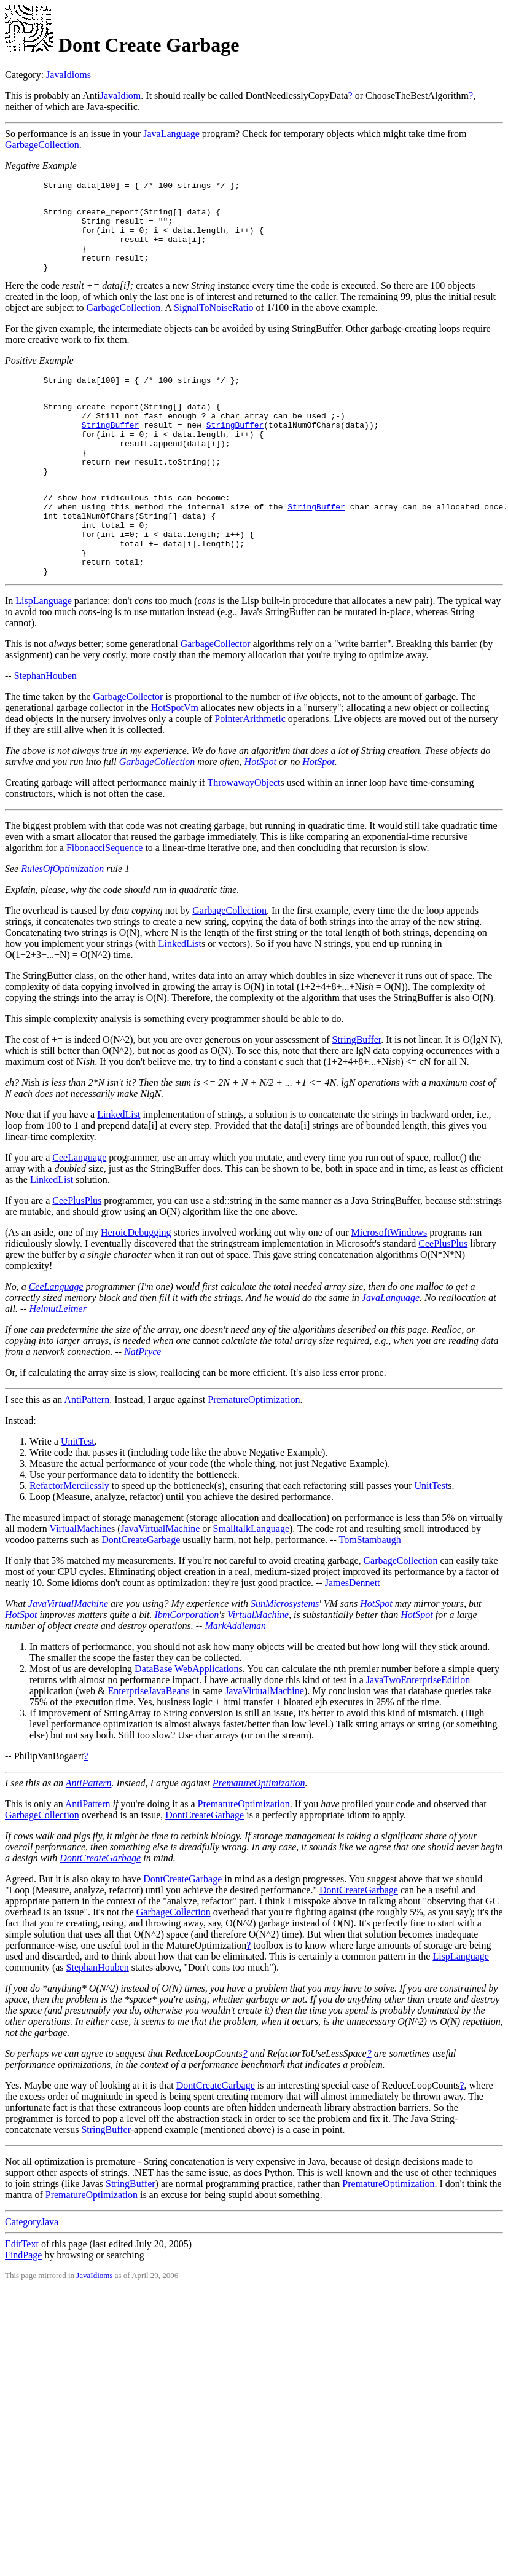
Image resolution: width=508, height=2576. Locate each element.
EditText (22, 2297)
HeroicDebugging (136, 1286)
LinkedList (179, 997)
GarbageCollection (42, 144)
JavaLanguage (171, 133)
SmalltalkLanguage (251, 1582)
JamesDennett (352, 1636)
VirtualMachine (80, 1582)
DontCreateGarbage (140, 1593)
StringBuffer (110, 450)
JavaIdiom (120, 95)
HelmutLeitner (58, 1362)
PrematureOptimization (254, 1453)
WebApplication (206, 1722)
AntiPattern (86, 1453)
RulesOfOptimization (62, 922)
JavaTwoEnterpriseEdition (418, 1733)
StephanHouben (45, 729)
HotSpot (260, 815)
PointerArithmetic (250, 772)
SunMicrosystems (285, 1657)
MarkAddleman (235, 1679)
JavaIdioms (68, 74)
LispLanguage (43, 654)
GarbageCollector (216, 697)
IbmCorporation (186, 1668)
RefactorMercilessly (69, 1539)
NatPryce (142, 1405)
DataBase (153, 1722)
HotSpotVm (174, 761)
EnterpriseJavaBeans (149, 1744)
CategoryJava (31, 2275)
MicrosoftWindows (389, 1286)
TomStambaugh (370, 1593)
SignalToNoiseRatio (214, 324)
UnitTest (78, 1495)
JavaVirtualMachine (160, 1582)
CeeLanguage (79, 1211)
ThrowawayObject (244, 836)
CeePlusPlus (76, 1254)
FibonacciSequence (104, 901)
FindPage (23, 2308)
